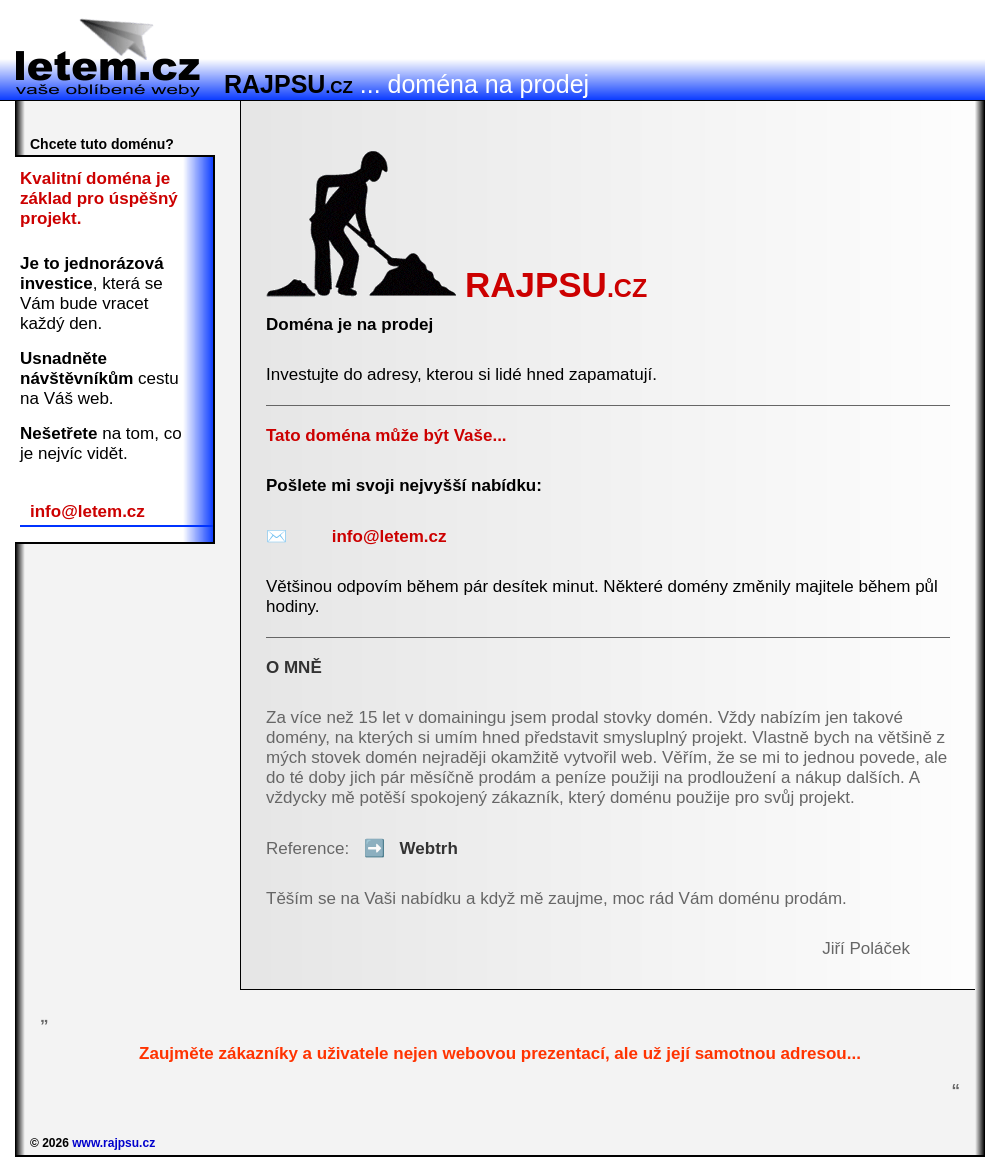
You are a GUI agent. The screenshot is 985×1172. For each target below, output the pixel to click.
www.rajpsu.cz (113, 1143)
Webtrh (406, 848)
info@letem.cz (87, 511)
